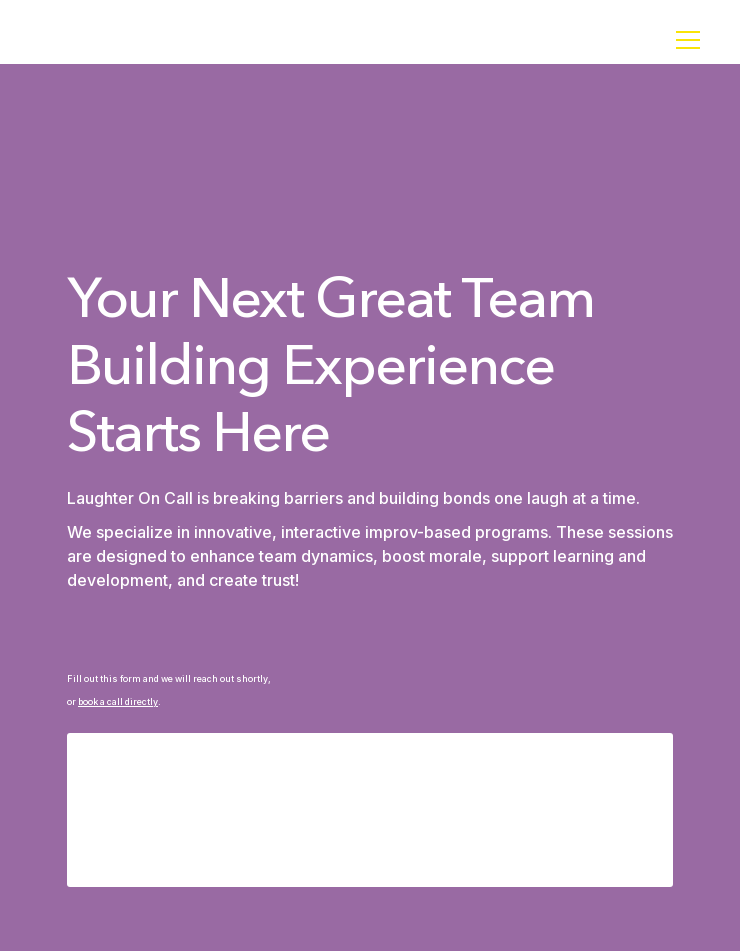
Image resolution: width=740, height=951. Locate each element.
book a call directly (118, 701)
